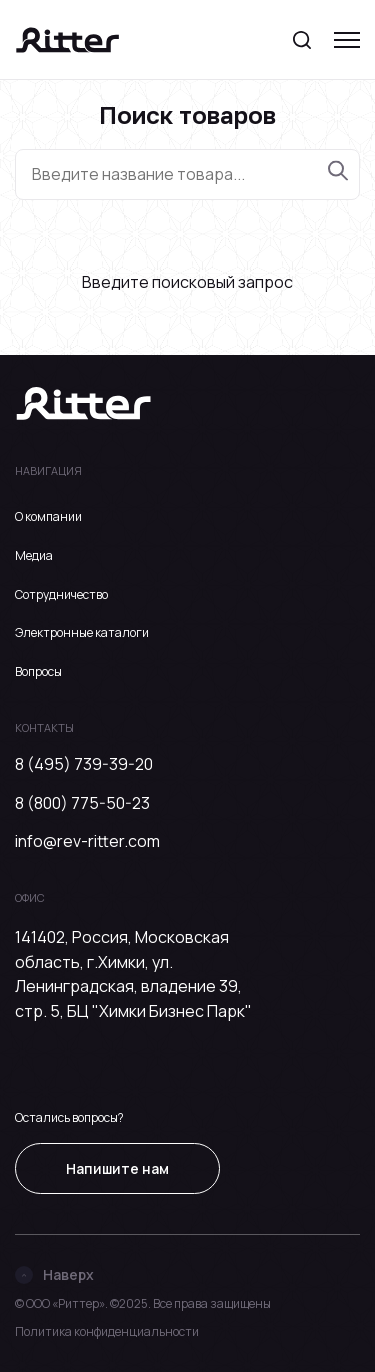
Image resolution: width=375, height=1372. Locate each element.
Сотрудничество (61, 594)
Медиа (34, 555)
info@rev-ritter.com (87, 841)
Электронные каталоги (82, 632)
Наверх (54, 1274)
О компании (48, 516)
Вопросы (38, 671)
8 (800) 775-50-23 (82, 803)
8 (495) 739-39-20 (84, 764)
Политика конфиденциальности (107, 1331)
